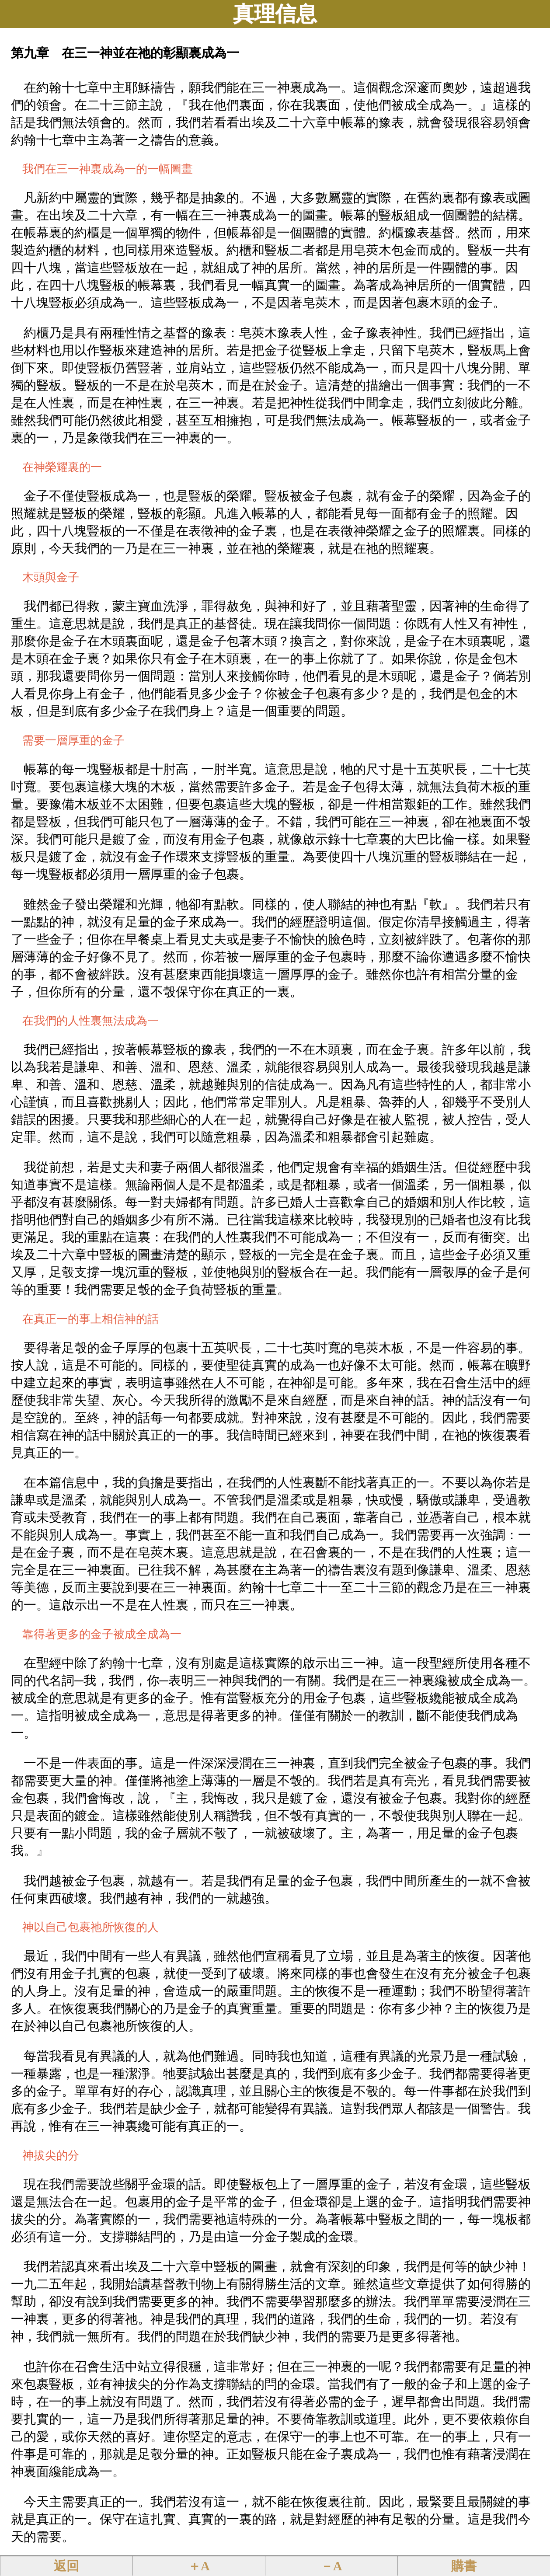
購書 (464, 2566)
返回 (66, 2566)
